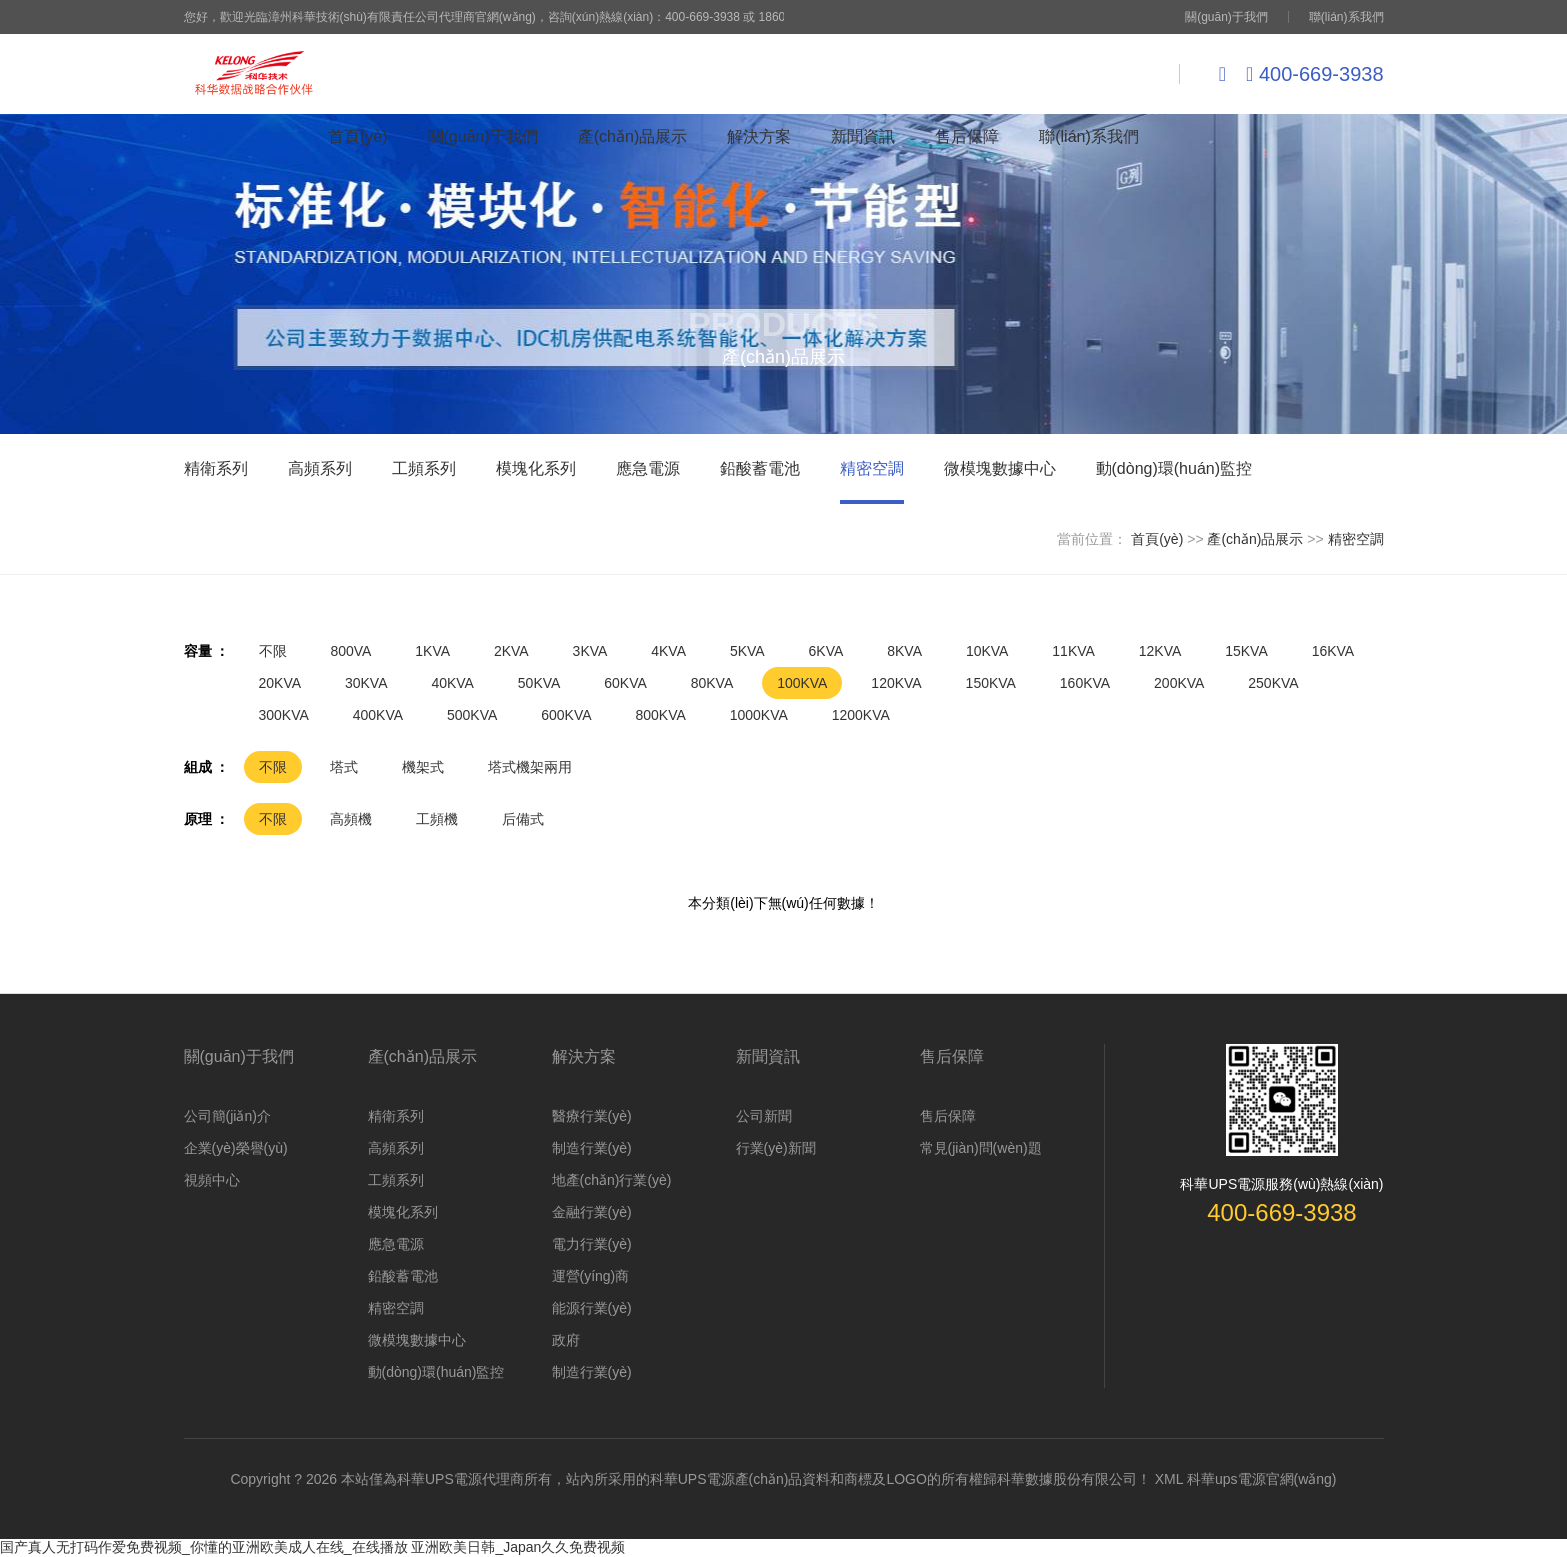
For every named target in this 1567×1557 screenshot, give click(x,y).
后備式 (523, 819)
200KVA (1179, 683)
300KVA (284, 715)
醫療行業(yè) (592, 1116)
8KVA (904, 651)
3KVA (590, 651)
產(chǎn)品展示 (632, 136)
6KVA (826, 651)
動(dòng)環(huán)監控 (436, 1372)
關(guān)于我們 (1226, 17)
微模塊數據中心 (417, 1340)
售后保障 (967, 136)
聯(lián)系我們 (1346, 17)
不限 (273, 651)
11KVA (1073, 651)
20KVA (280, 683)
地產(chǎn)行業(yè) (612, 1180)
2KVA (511, 651)
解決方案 (759, 136)
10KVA (987, 651)
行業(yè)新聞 (776, 1148)
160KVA (1085, 683)
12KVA (1160, 651)
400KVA (378, 715)
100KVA (802, 683)
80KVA (712, 683)
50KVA (539, 683)
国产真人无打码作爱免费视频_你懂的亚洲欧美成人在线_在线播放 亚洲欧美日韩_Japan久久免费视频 (312, 1547)
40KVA (452, 683)
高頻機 (351, 819)
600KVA (566, 715)
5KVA (747, 651)
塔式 (344, 767)
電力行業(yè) (592, 1244)
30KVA (366, 683)
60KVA (625, 683)
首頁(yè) (358, 136)
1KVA (432, 651)
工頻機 (437, 819)
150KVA (991, 683)
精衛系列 (396, 1116)
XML (1169, 1479)
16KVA (1333, 651)
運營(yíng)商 (591, 1276)
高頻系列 (396, 1148)
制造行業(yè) (592, 1148)
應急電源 (396, 1244)
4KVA (668, 651)
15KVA (1246, 651)
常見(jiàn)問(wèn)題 (981, 1148)
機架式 (423, 767)
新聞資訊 (863, 136)
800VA (350, 651)
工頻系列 (396, 1180)
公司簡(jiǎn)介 (227, 1116)
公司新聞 (764, 1116)
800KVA (660, 715)
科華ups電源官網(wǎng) (1262, 1479)
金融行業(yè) (592, 1212)
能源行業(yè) (592, 1308)
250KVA (1273, 683)
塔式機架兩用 (530, 767)
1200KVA (861, 715)
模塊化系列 (403, 1212)
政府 (566, 1340)
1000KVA (759, 715)
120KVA (896, 683)
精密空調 (1356, 539)
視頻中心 (212, 1180)
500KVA (472, 715)
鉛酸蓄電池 (403, 1276)
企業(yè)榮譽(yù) (236, 1148)
